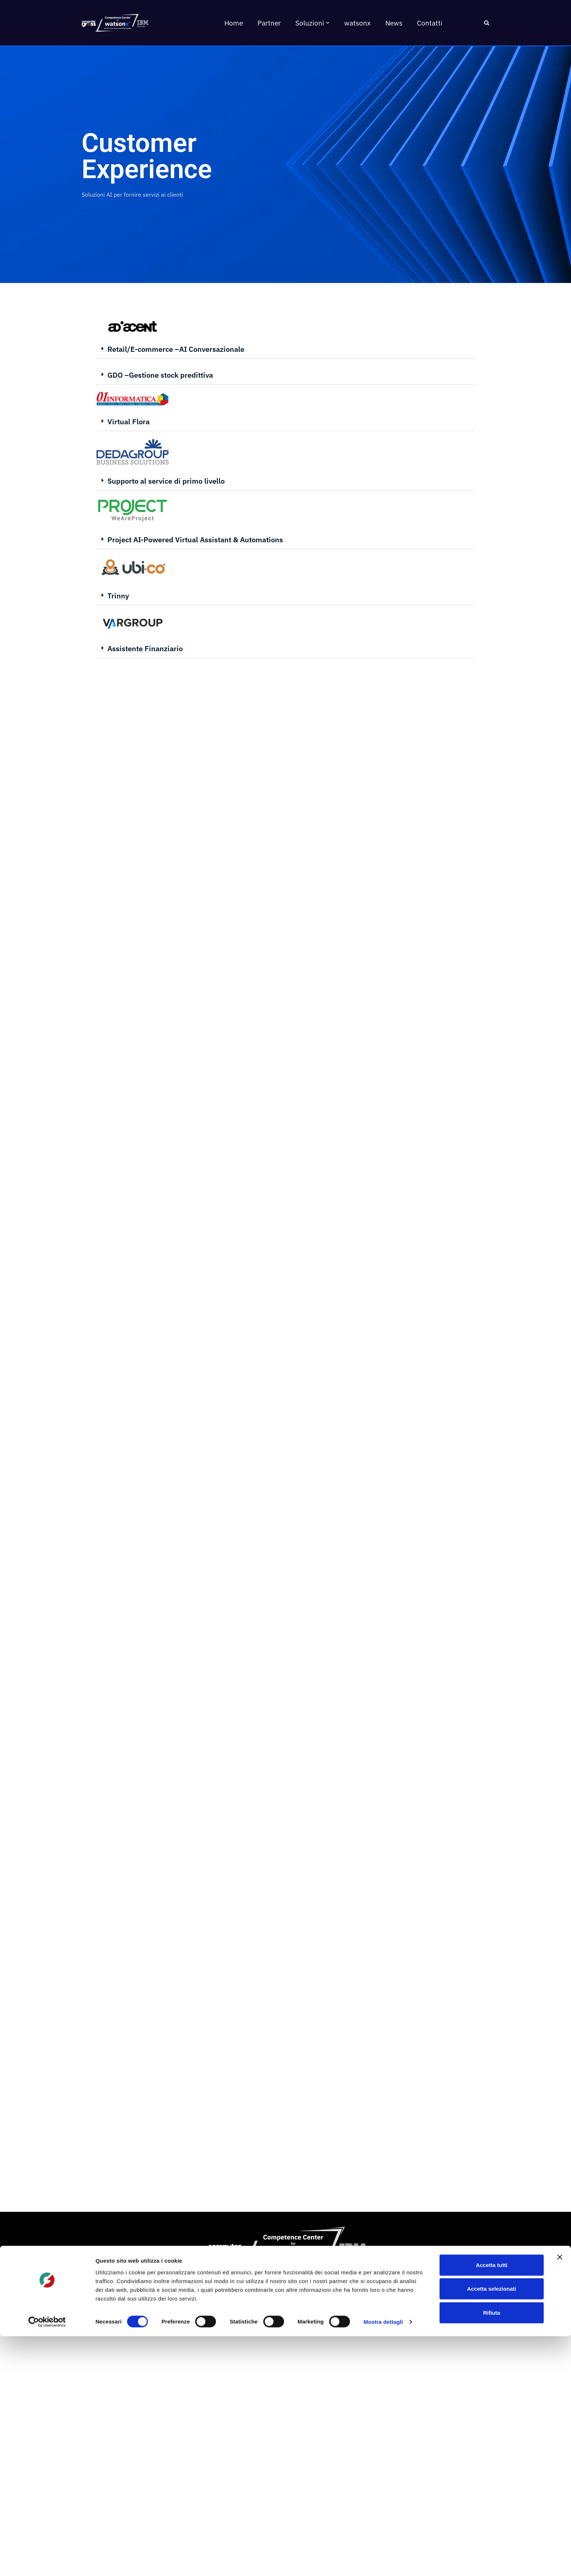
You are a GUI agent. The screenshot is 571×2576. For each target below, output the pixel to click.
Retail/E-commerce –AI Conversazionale (175, 349)
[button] (328, 23)
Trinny (118, 596)
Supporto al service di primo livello (166, 481)
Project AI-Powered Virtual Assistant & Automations (195, 539)
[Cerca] (486, 22)
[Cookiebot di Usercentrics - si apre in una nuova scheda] (47, 2561)
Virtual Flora (128, 421)
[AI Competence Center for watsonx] (114, 23)
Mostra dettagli (383, 2562)
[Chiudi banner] (559, 2496)
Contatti (429, 22)
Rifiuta (491, 2552)
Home (233, 22)
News (393, 22)
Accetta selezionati (491, 2528)
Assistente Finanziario (145, 648)
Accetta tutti (492, 2504)
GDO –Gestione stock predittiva (160, 375)
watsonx (357, 22)
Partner (269, 22)
